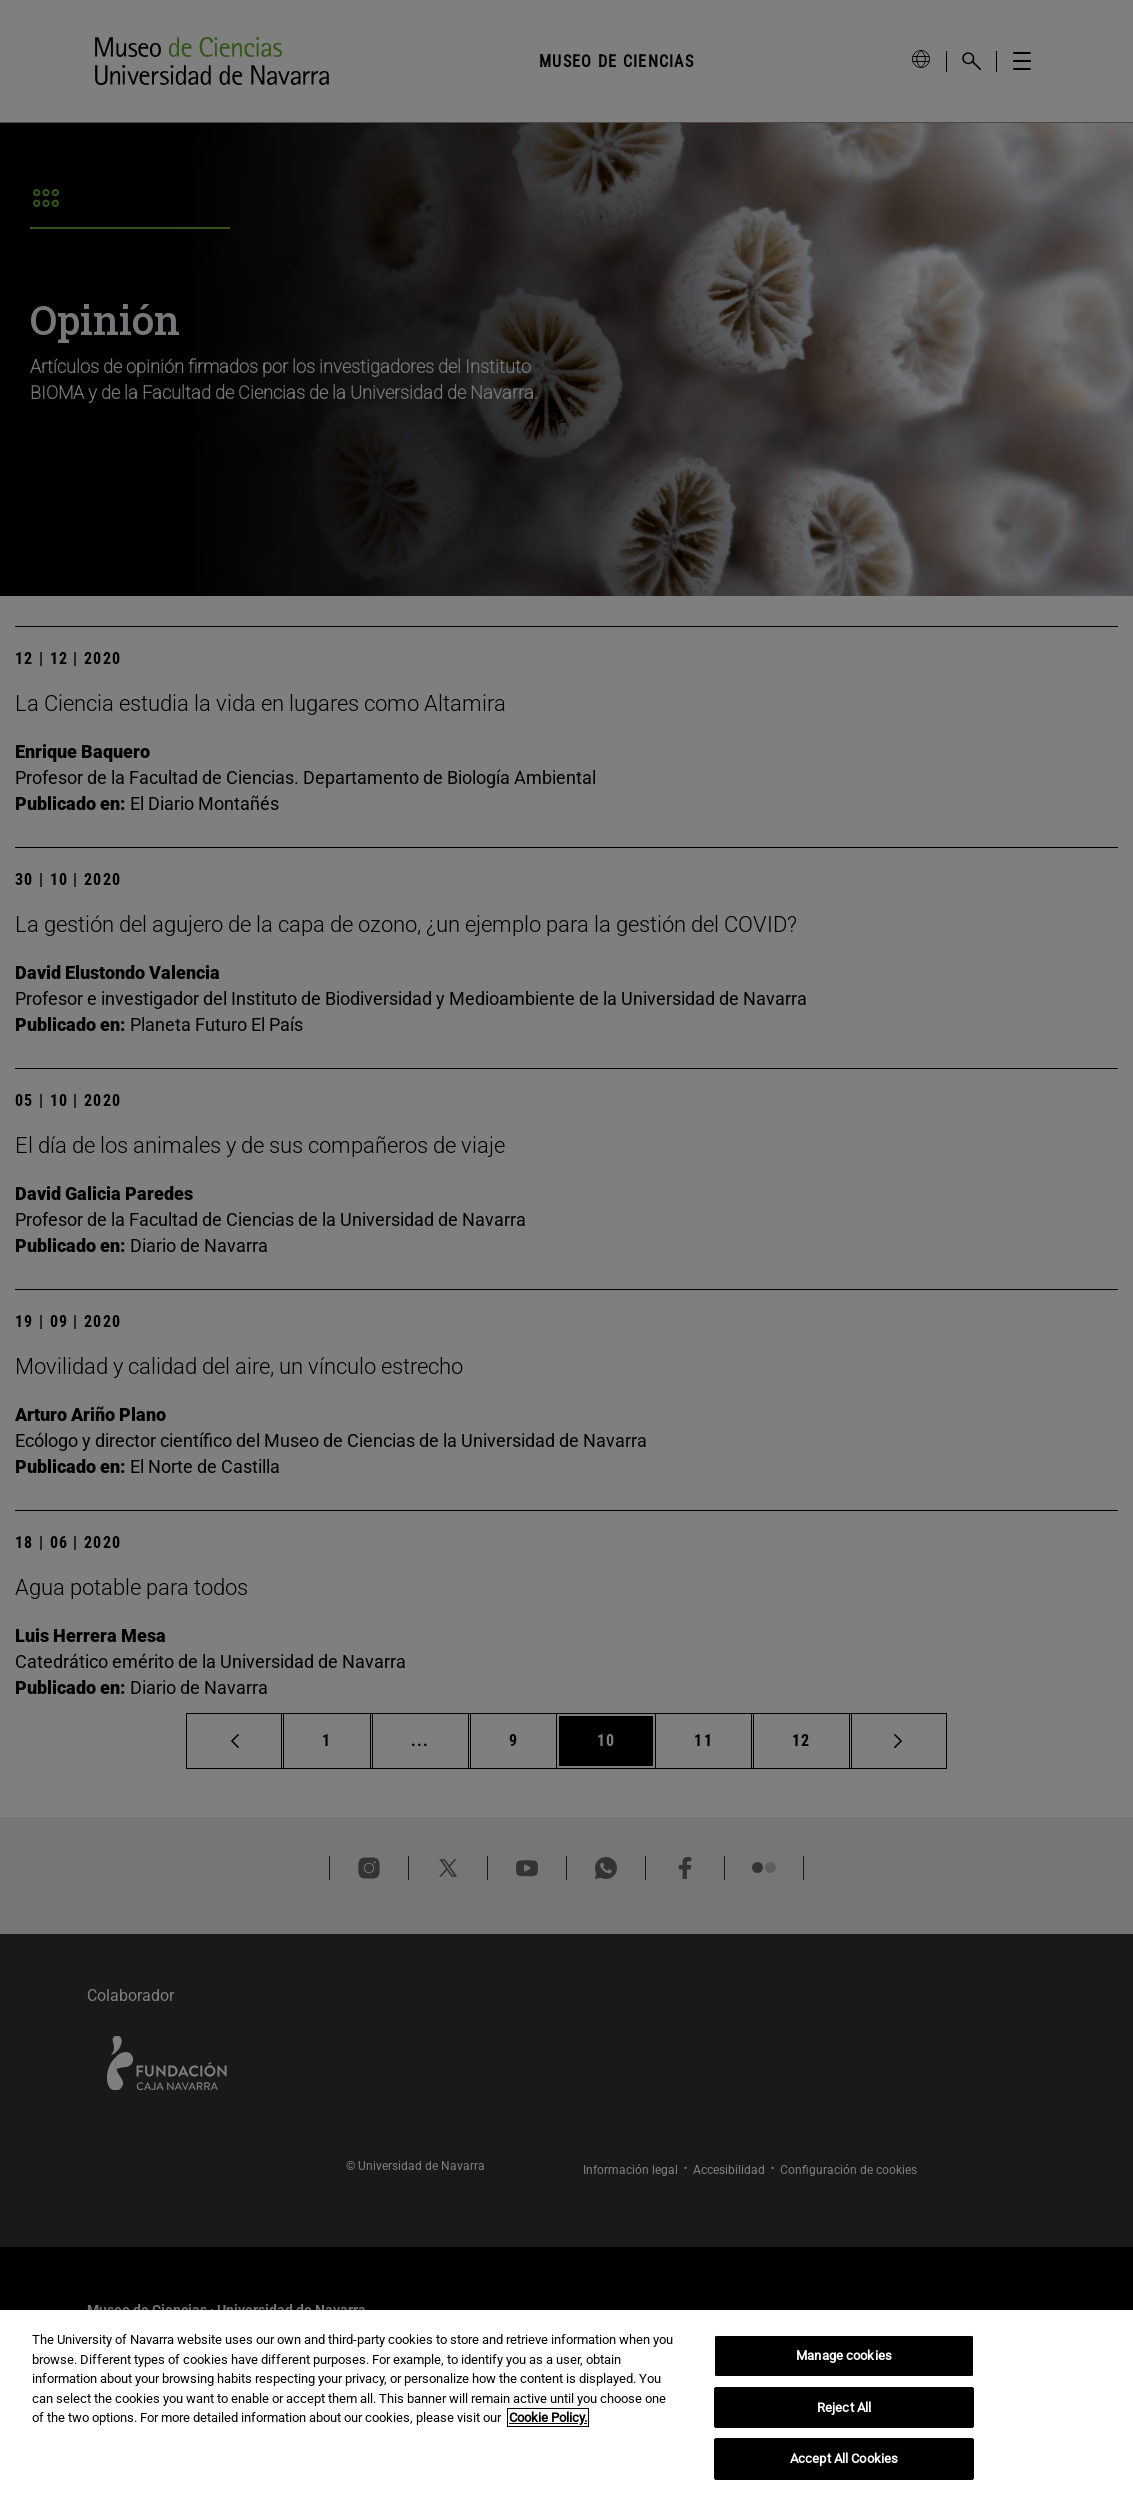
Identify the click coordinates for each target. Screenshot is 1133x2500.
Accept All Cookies (844, 2458)
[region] (566, 2405)
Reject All (844, 2407)
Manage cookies (844, 2355)
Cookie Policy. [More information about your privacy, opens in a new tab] (548, 2417)
